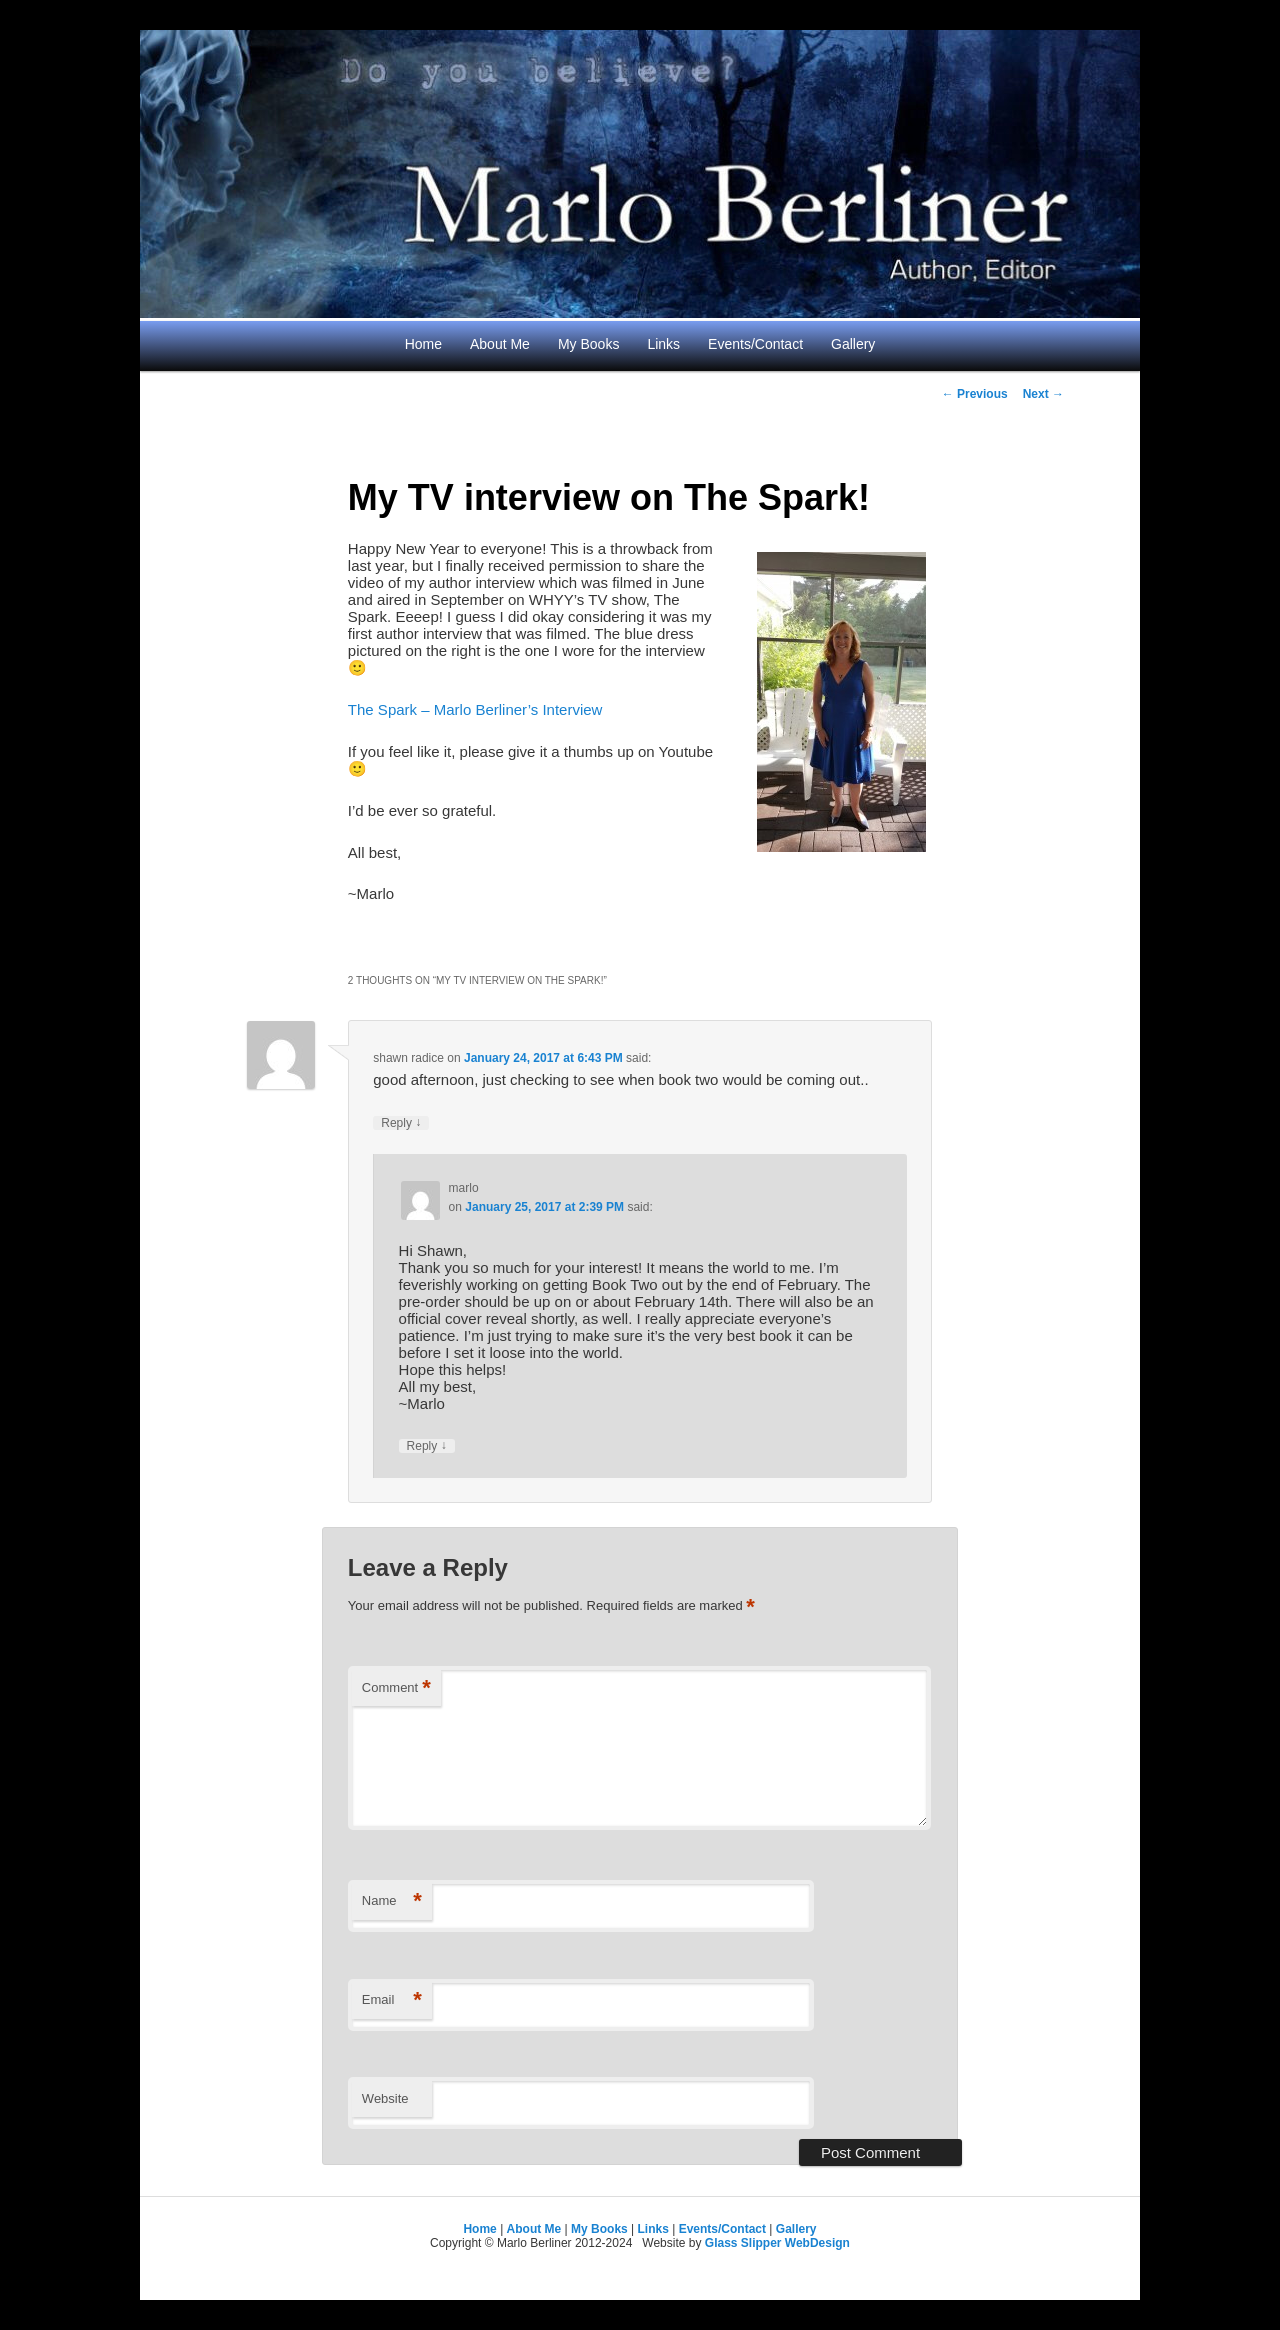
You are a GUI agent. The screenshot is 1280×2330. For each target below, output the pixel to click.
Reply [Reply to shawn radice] (401, 1123)
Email (392, 2000)
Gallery (853, 344)
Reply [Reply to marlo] (427, 1446)
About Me (500, 344)
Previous (975, 394)
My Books (588, 344)
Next (1043, 394)
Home (423, 344)
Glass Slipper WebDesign (777, 2243)
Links (663, 344)
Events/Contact (755, 344)
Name (392, 1901)
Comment (396, 1688)
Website (385, 2098)
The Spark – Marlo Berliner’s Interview (475, 709)
